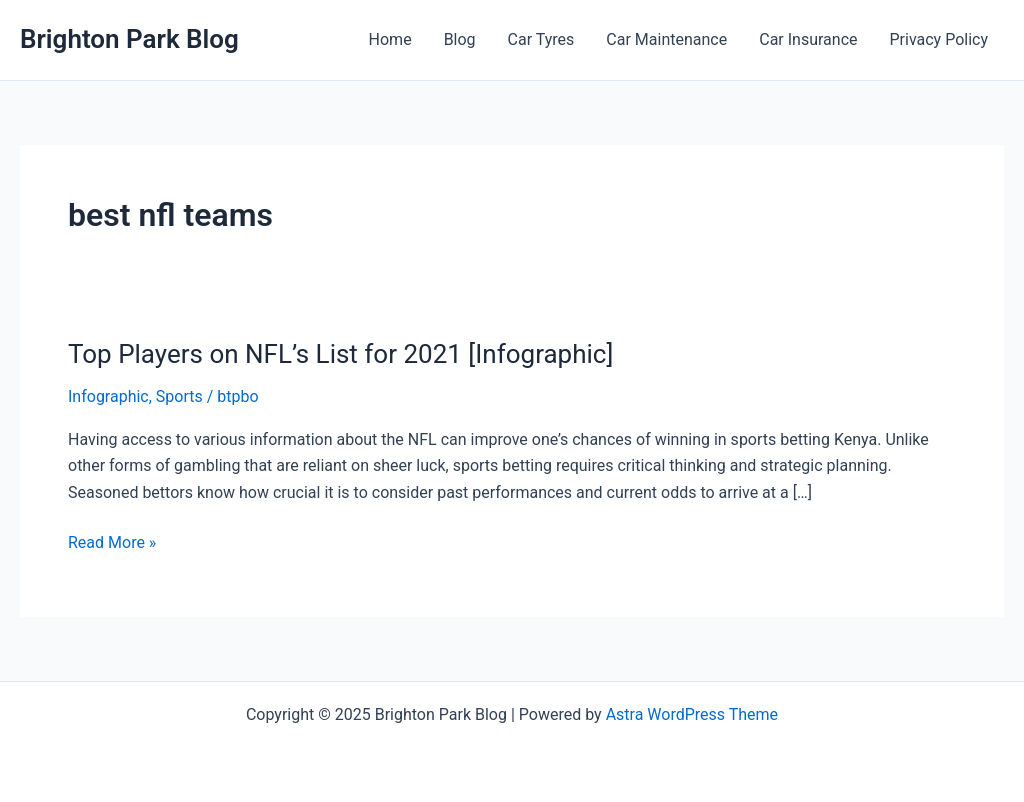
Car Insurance (808, 39)
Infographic (108, 396)
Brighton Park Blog (129, 39)
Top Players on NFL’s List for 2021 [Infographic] (340, 354)
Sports (179, 396)
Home (390, 39)
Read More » (112, 543)
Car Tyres (541, 39)
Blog (460, 39)
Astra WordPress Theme (692, 714)
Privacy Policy (939, 39)
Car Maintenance (666, 39)
